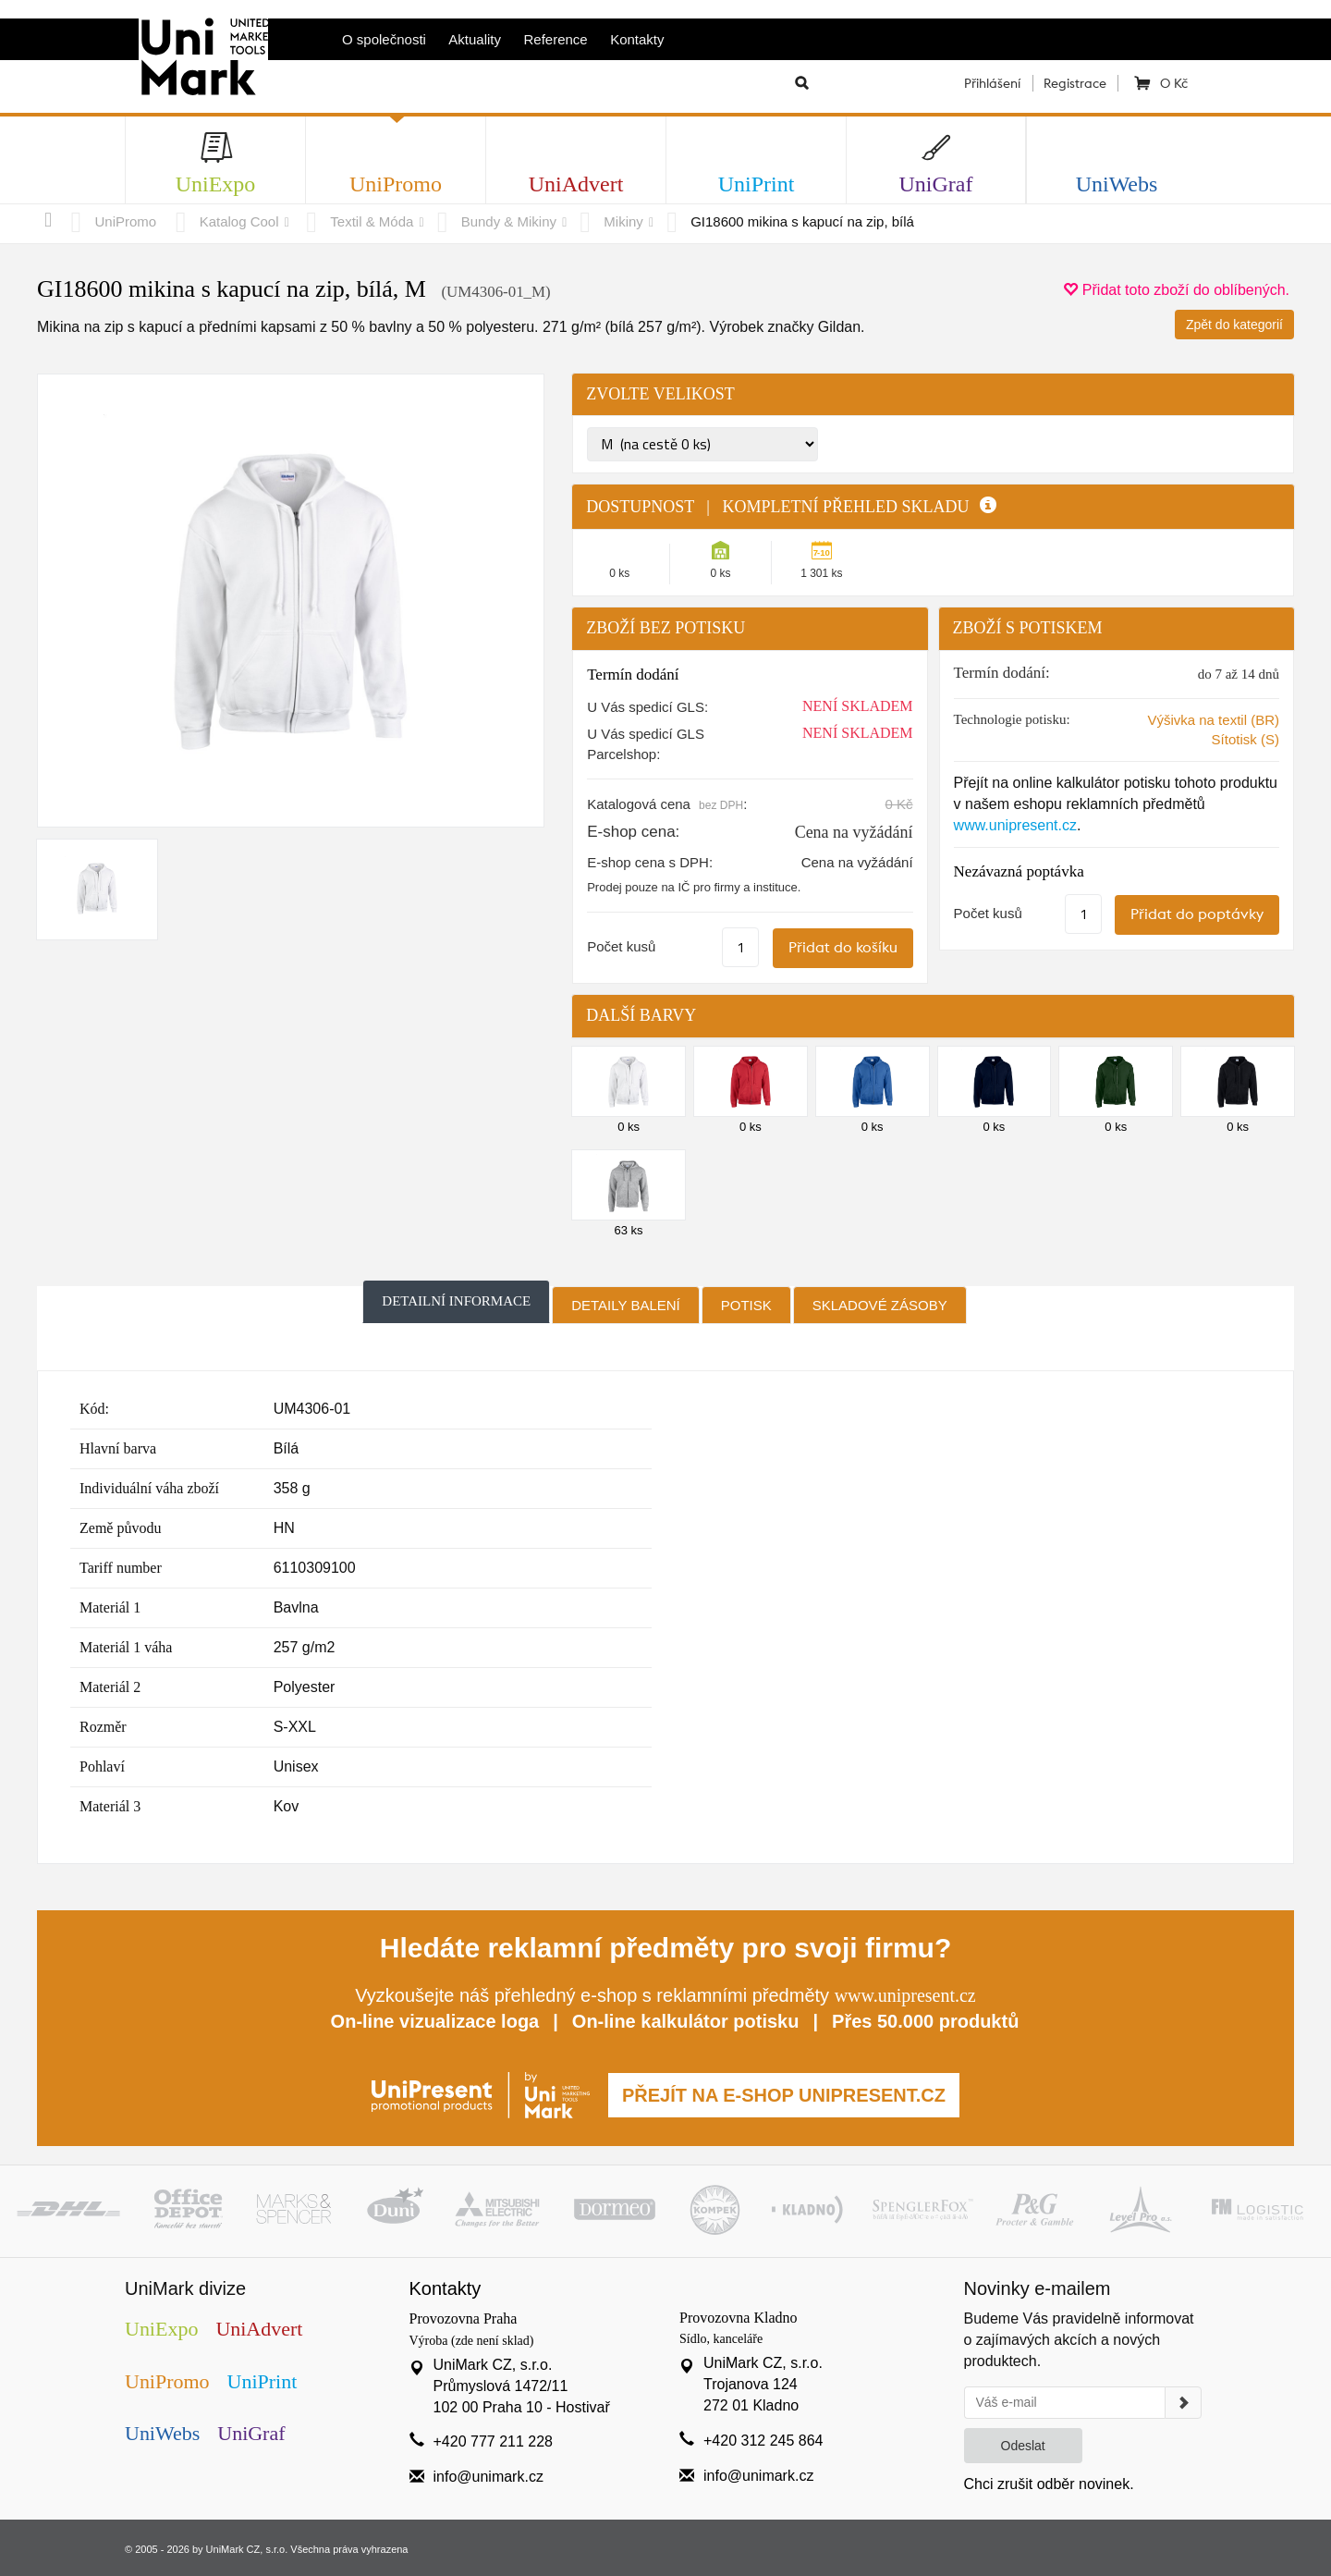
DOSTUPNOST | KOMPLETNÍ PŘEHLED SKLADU (791, 506)
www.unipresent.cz (1015, 825)
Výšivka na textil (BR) (1213, 720)
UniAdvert (258, 2328)
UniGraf (251, 2433)
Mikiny (623, 221)
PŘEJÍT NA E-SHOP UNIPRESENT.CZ (784, 2095)
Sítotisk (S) (1245, 739)
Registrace (1075, 83)
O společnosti (384, 39)
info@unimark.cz (488, 2476)
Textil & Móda (371, 221)
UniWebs (162, 2433)
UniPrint (262, 2381)
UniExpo (161, 2328)
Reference (556, 39)
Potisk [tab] (746, 1305)
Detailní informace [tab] (456, 1301)
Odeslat (1023, 2445)
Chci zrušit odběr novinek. (1049, 2484)
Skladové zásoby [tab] (879, 1305)
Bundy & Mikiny (508, 221)
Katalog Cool (239, 221)
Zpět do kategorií (1234, 324)
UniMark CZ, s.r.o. (247, 2549)
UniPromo (126, 221)
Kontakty (637, 39)
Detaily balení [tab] (625, 1305)
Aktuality (474, 39)
